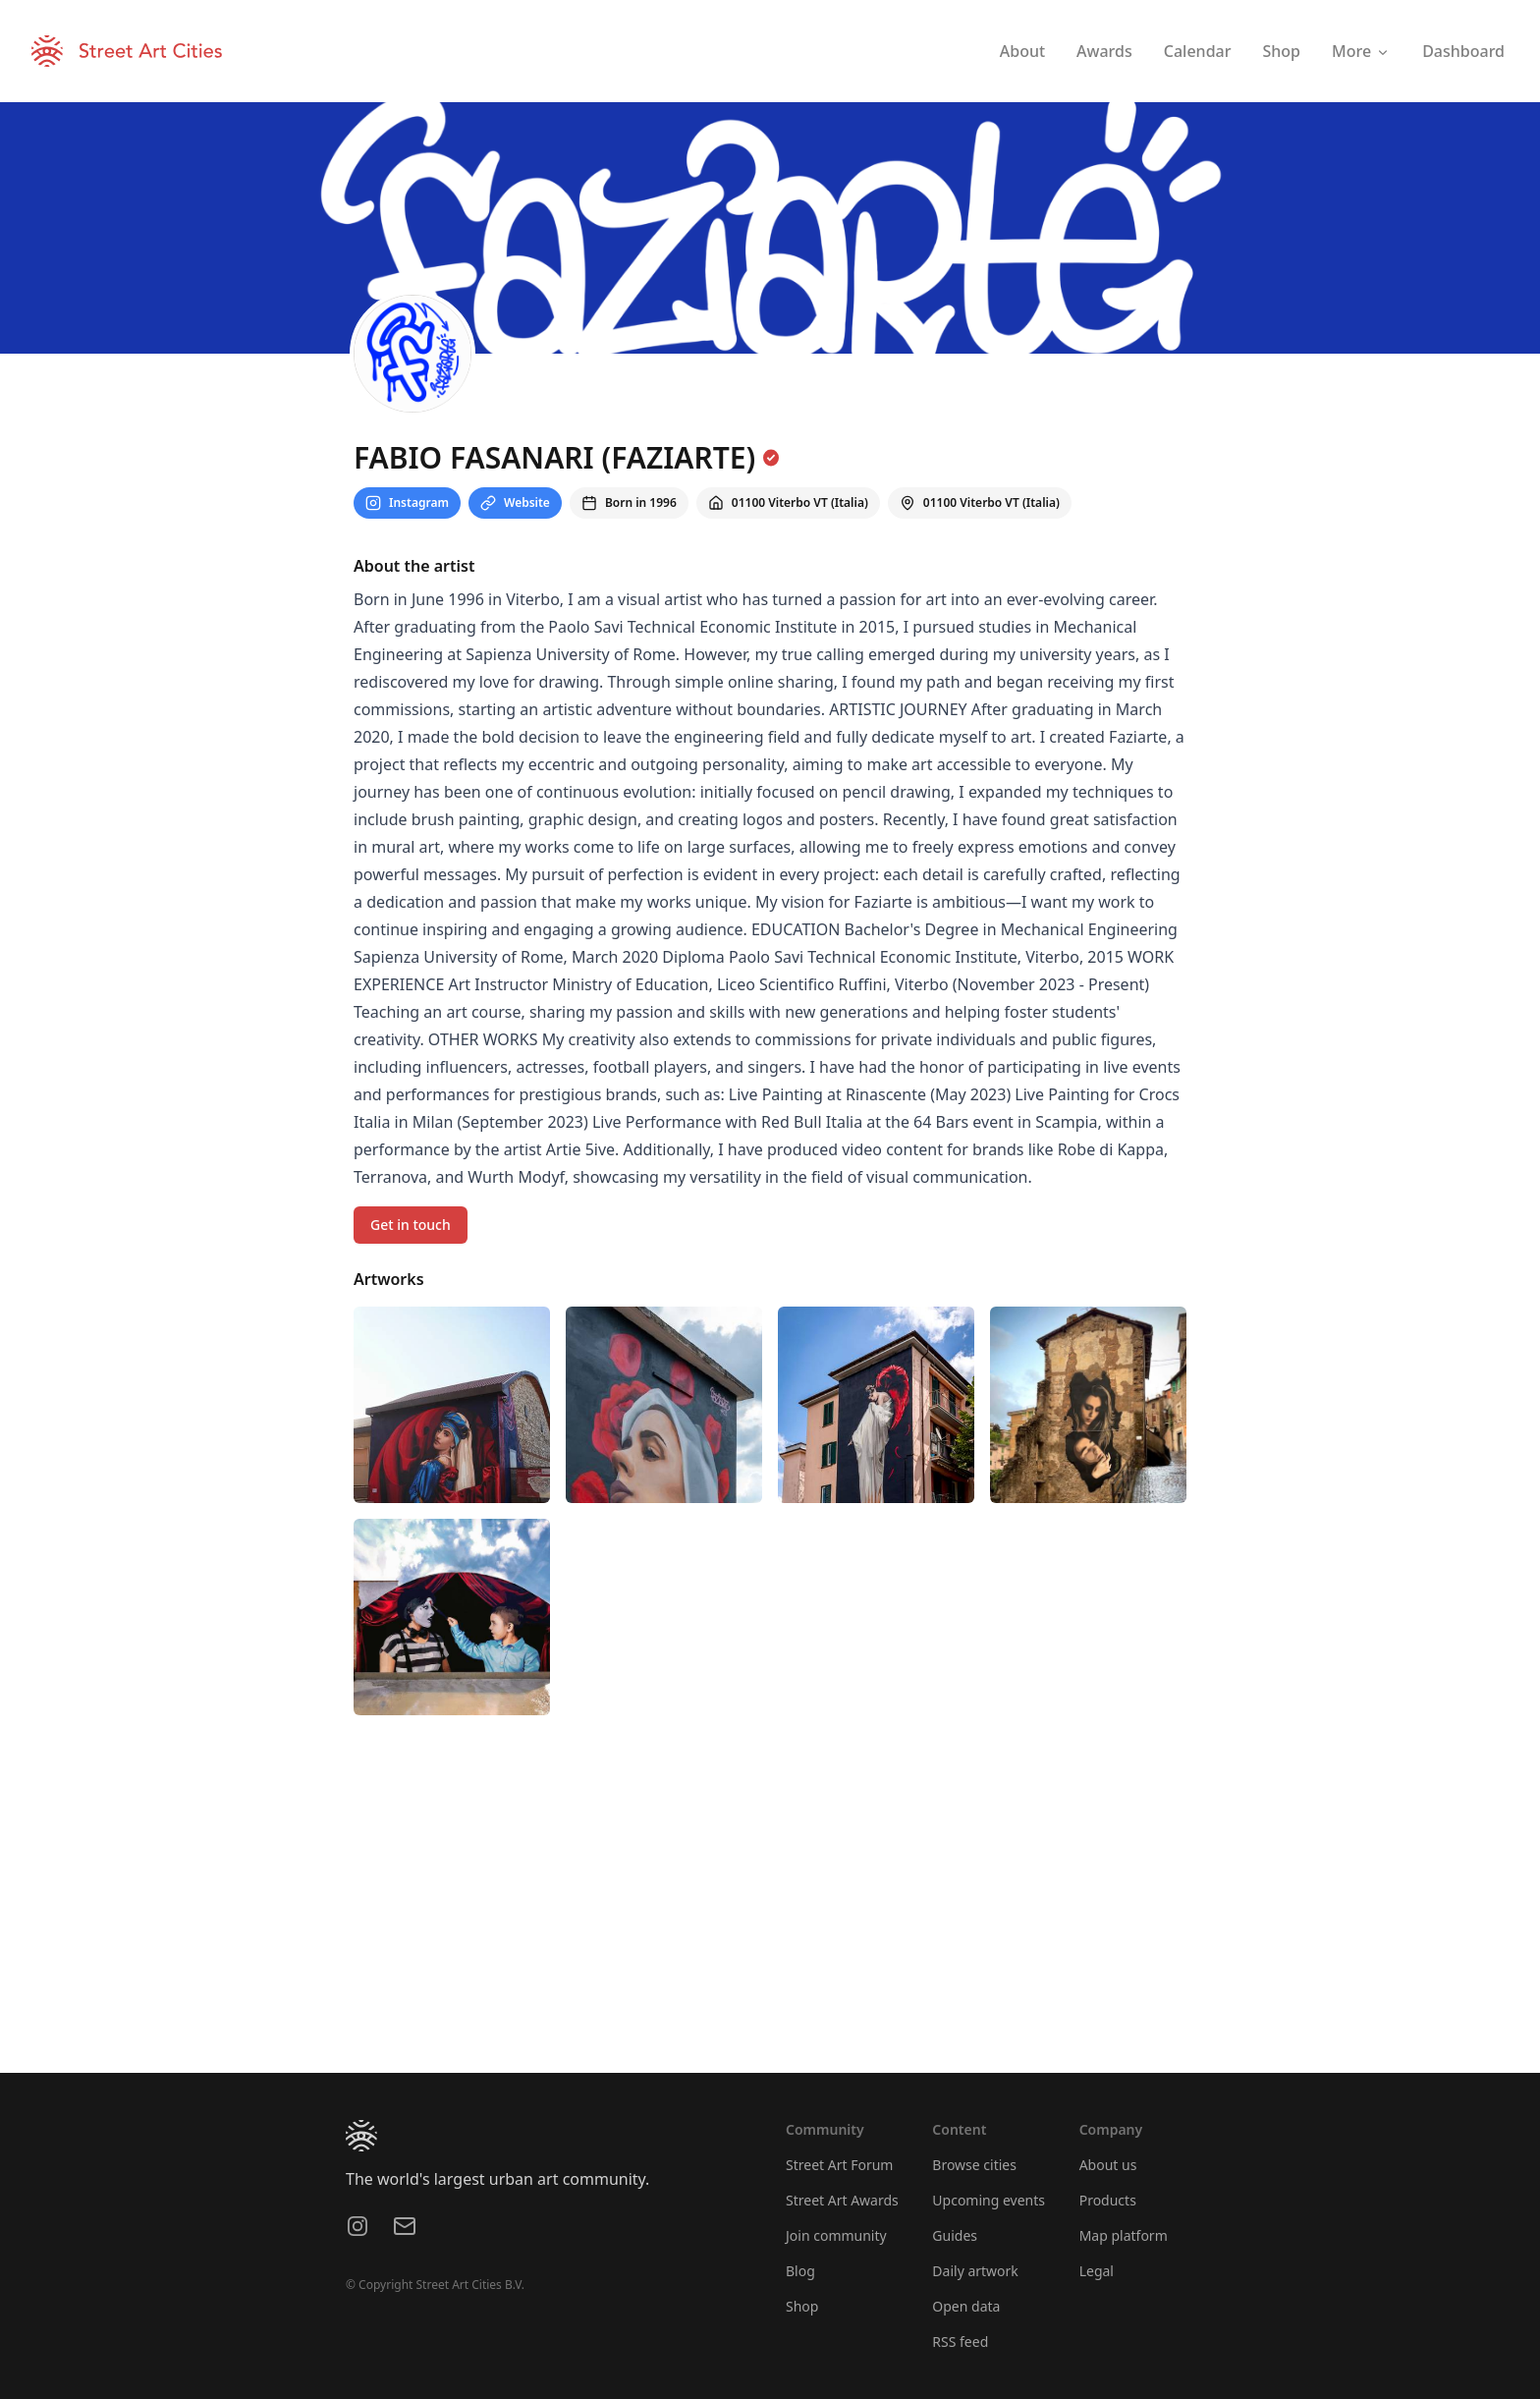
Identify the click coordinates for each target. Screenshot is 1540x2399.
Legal (1096, 2270)
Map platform (1123, 2235)
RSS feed (960, 2341)
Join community (836, 2235)
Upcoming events (988, 2200)
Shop (802, 2306)
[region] (770, 1925)
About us (1108, 2164)
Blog (800, 2270)
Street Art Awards (842, 2200)
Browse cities (974, 2164)
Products (1107, 2200)
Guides (954, 2235)
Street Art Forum (839, 2164)
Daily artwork (975, 2270)
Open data (966, 2306)
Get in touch (410, 1224)
